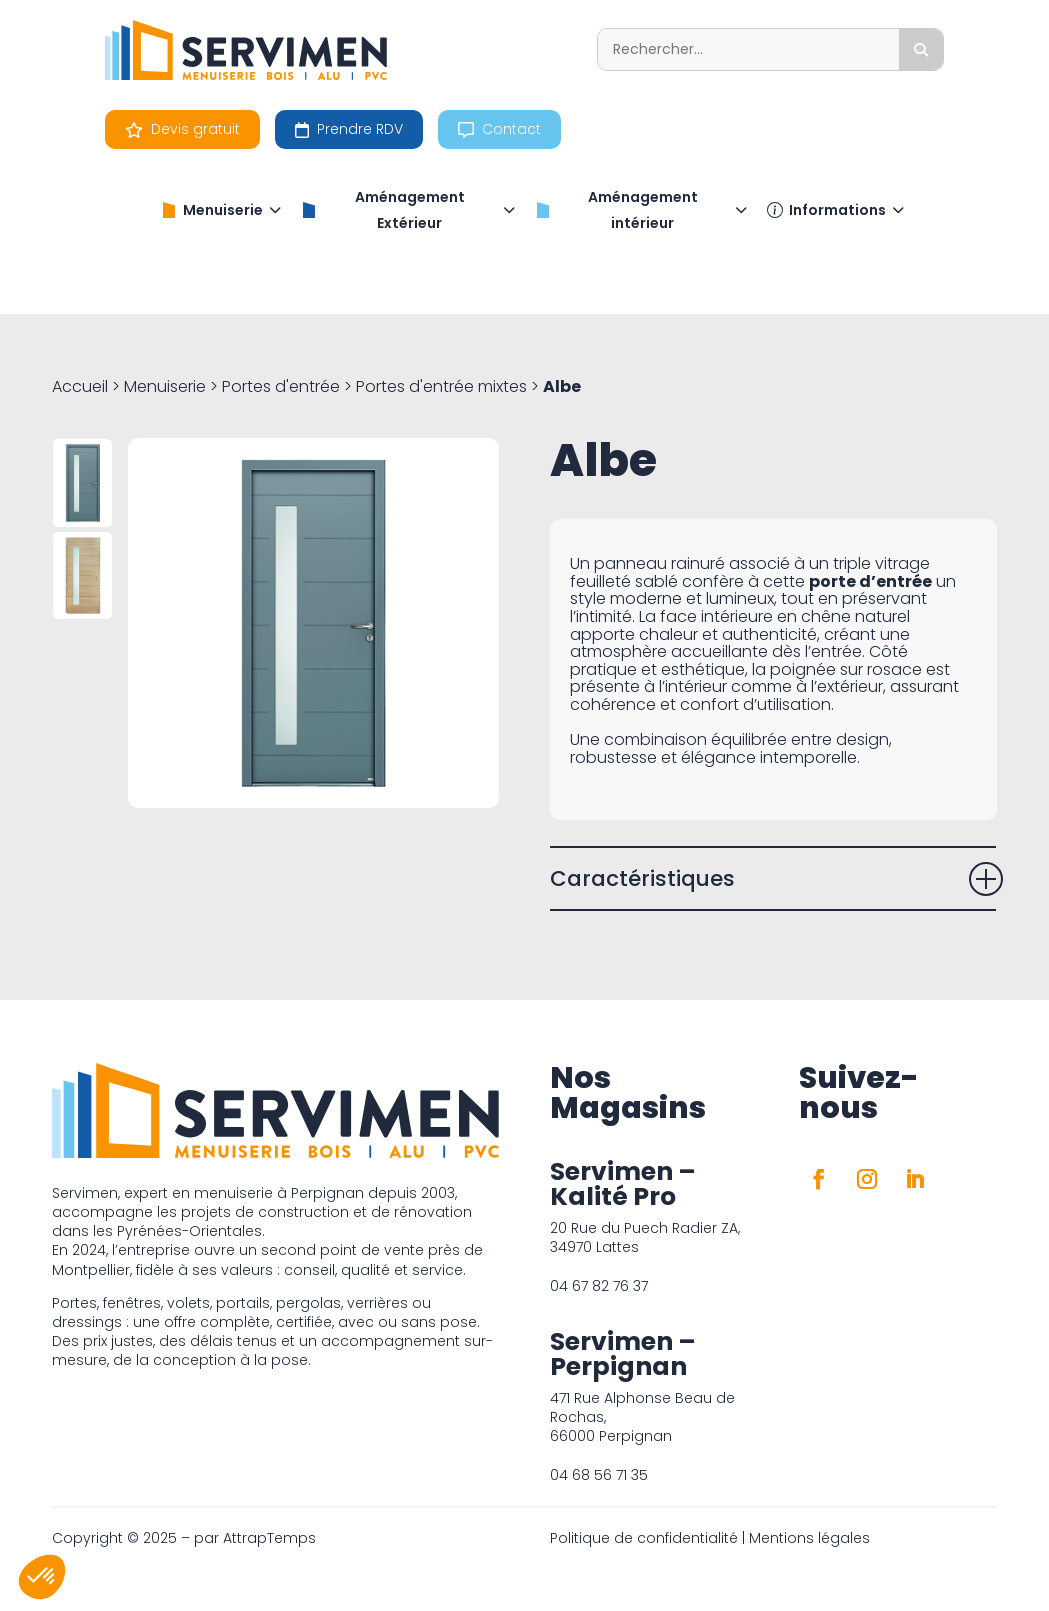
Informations (835, 210)
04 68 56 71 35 (599, 1475)
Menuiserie (221, 210)
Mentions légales (809, 1538)
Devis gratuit (182, 129)
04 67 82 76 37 (599, 1286)
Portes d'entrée (281, 386)
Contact (499, 129)
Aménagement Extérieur (408, 210)
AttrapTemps (269, 1538)
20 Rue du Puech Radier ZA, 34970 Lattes (645, 1237)
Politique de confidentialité (644, 1538)
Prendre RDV (349, 129)
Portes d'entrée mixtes (441, 386)
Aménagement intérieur (641, 210)
